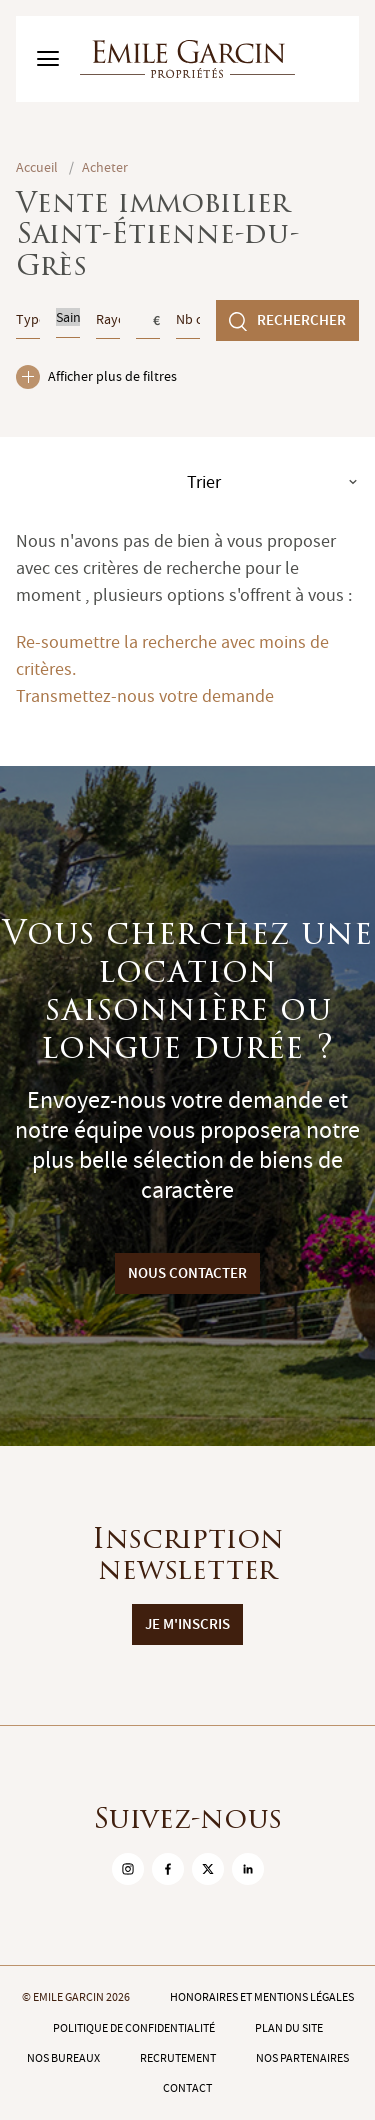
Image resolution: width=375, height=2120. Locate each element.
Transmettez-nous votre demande (145, 696)
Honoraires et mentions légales (262, 1997)
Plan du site (289, 2028)
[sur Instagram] (128, 1869)
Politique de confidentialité (134, 2028)
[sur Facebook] (168, 1869)
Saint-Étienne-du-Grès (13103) (68, 317)
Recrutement (178, 2058)
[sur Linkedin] (248, 1869)
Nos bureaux (63, 2058)
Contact (187, 2088)
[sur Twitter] (208, 1869)
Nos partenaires (302, 2058)
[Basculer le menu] (48, 59)
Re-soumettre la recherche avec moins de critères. (172, 656)
